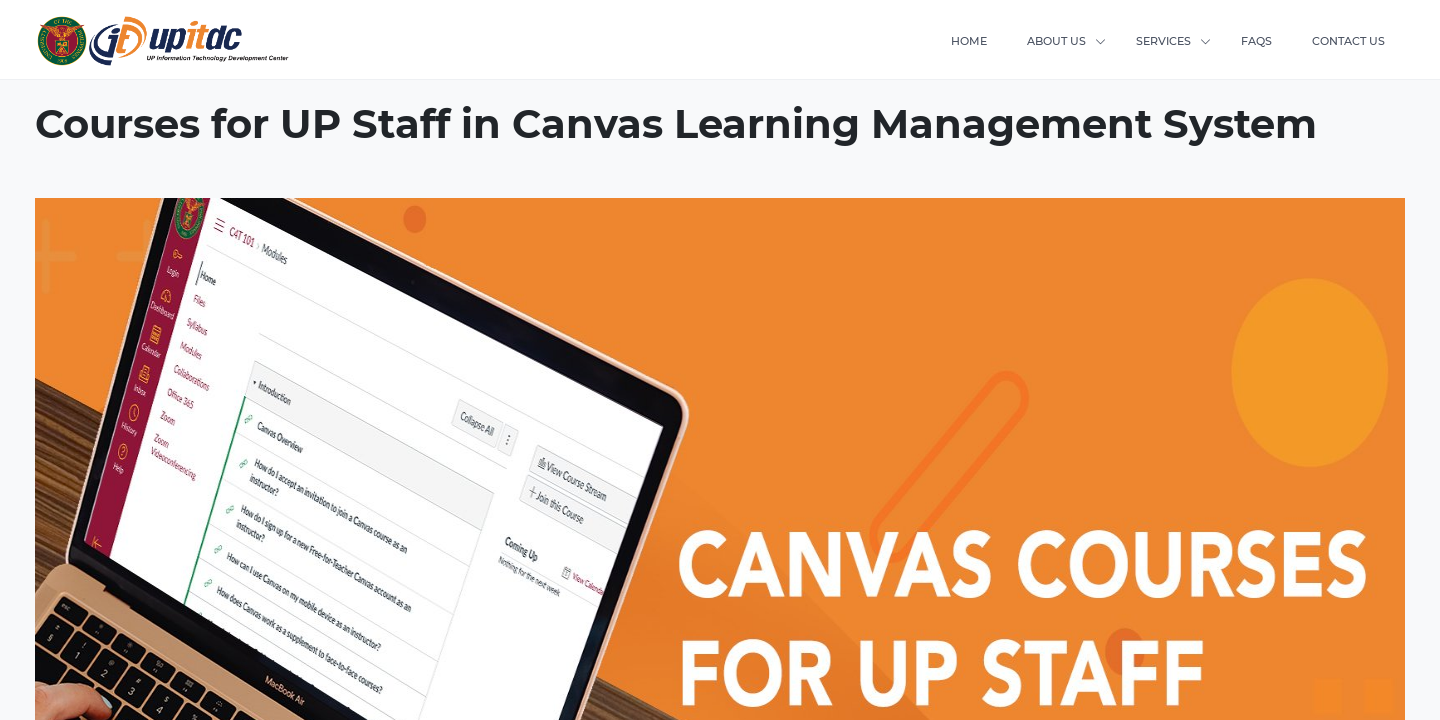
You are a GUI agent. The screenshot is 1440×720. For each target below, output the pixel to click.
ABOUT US (1056, 41)
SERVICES (1163, 41)
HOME (969, 41)
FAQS (1256, 41)
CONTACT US (1348, 41)
